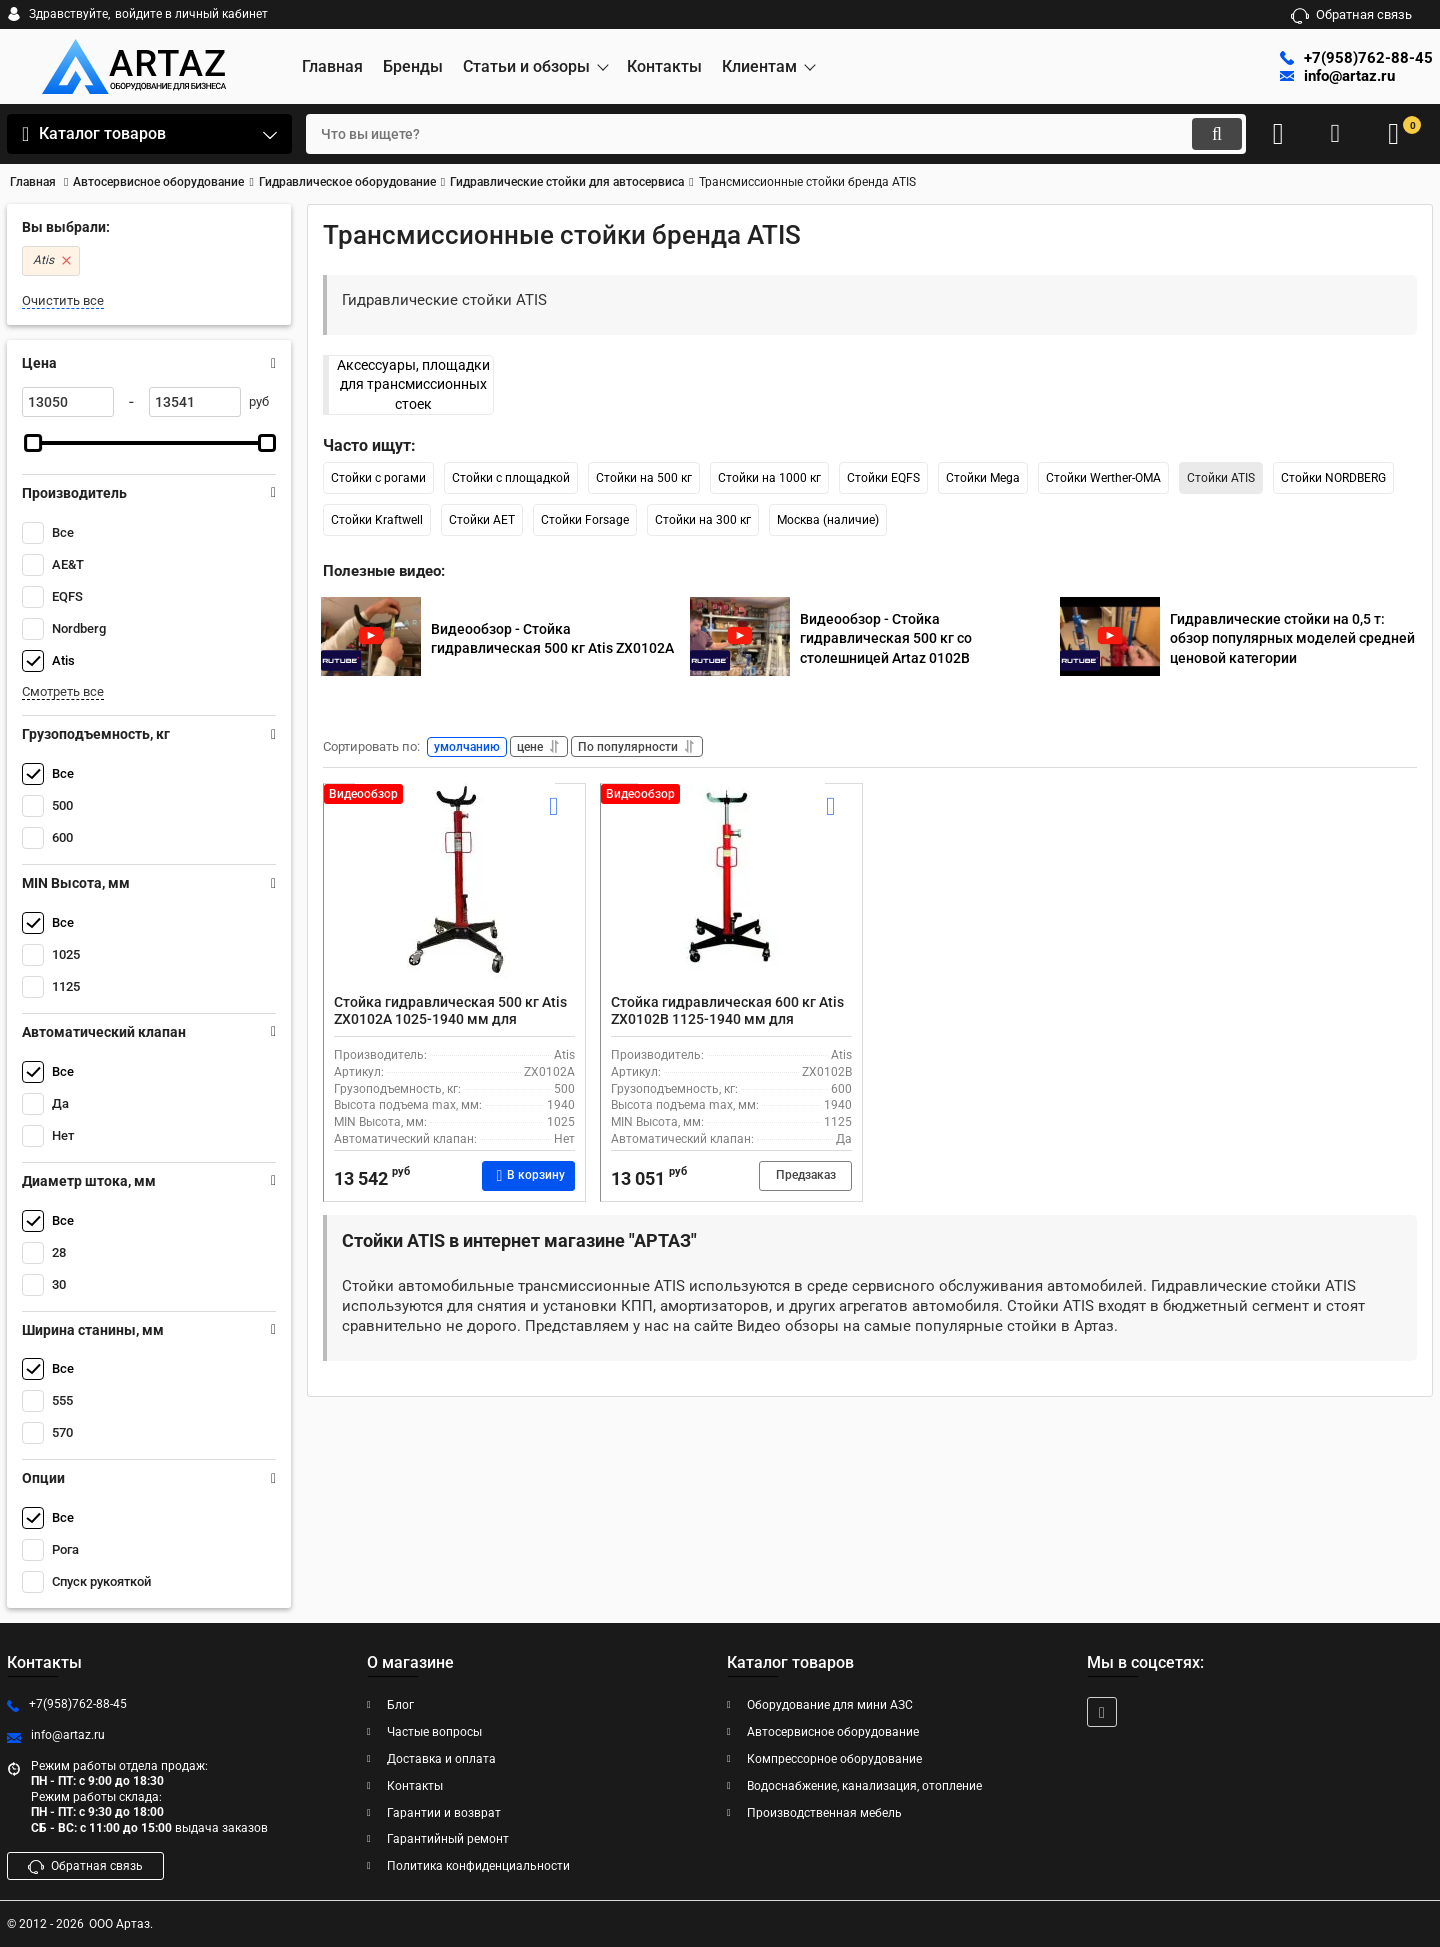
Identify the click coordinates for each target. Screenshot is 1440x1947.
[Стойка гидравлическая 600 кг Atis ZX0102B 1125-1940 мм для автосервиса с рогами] (731, 898)
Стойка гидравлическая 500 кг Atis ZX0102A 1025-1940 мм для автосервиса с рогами (450, 1023)
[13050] (68, 402)
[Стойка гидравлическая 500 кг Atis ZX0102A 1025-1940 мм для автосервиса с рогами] (454, 898)
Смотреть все (63, 691)
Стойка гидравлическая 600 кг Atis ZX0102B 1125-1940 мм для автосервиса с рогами (727, 1023)
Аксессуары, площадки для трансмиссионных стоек (413, 384)
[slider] (33, 443)
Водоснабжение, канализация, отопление (864, 1786)
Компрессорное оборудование (834, 1759)
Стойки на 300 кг (703, 520)
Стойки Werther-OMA (1103, 478)
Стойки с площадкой (511, 478)
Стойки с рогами (378, 478)
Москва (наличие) (828, 520)
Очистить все (63, 300)
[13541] (195, 402)
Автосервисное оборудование (833, 1732)
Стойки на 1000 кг (769, 478)
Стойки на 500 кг (644, 478)
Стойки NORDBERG (1333, 478)
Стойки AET (482, 520)
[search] (757, 134)
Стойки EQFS (883, 478)
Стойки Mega (983, 478)
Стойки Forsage (585, 520)
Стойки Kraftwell (377, 520)
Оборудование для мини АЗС (830, 1705)
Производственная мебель (824, 1813)
